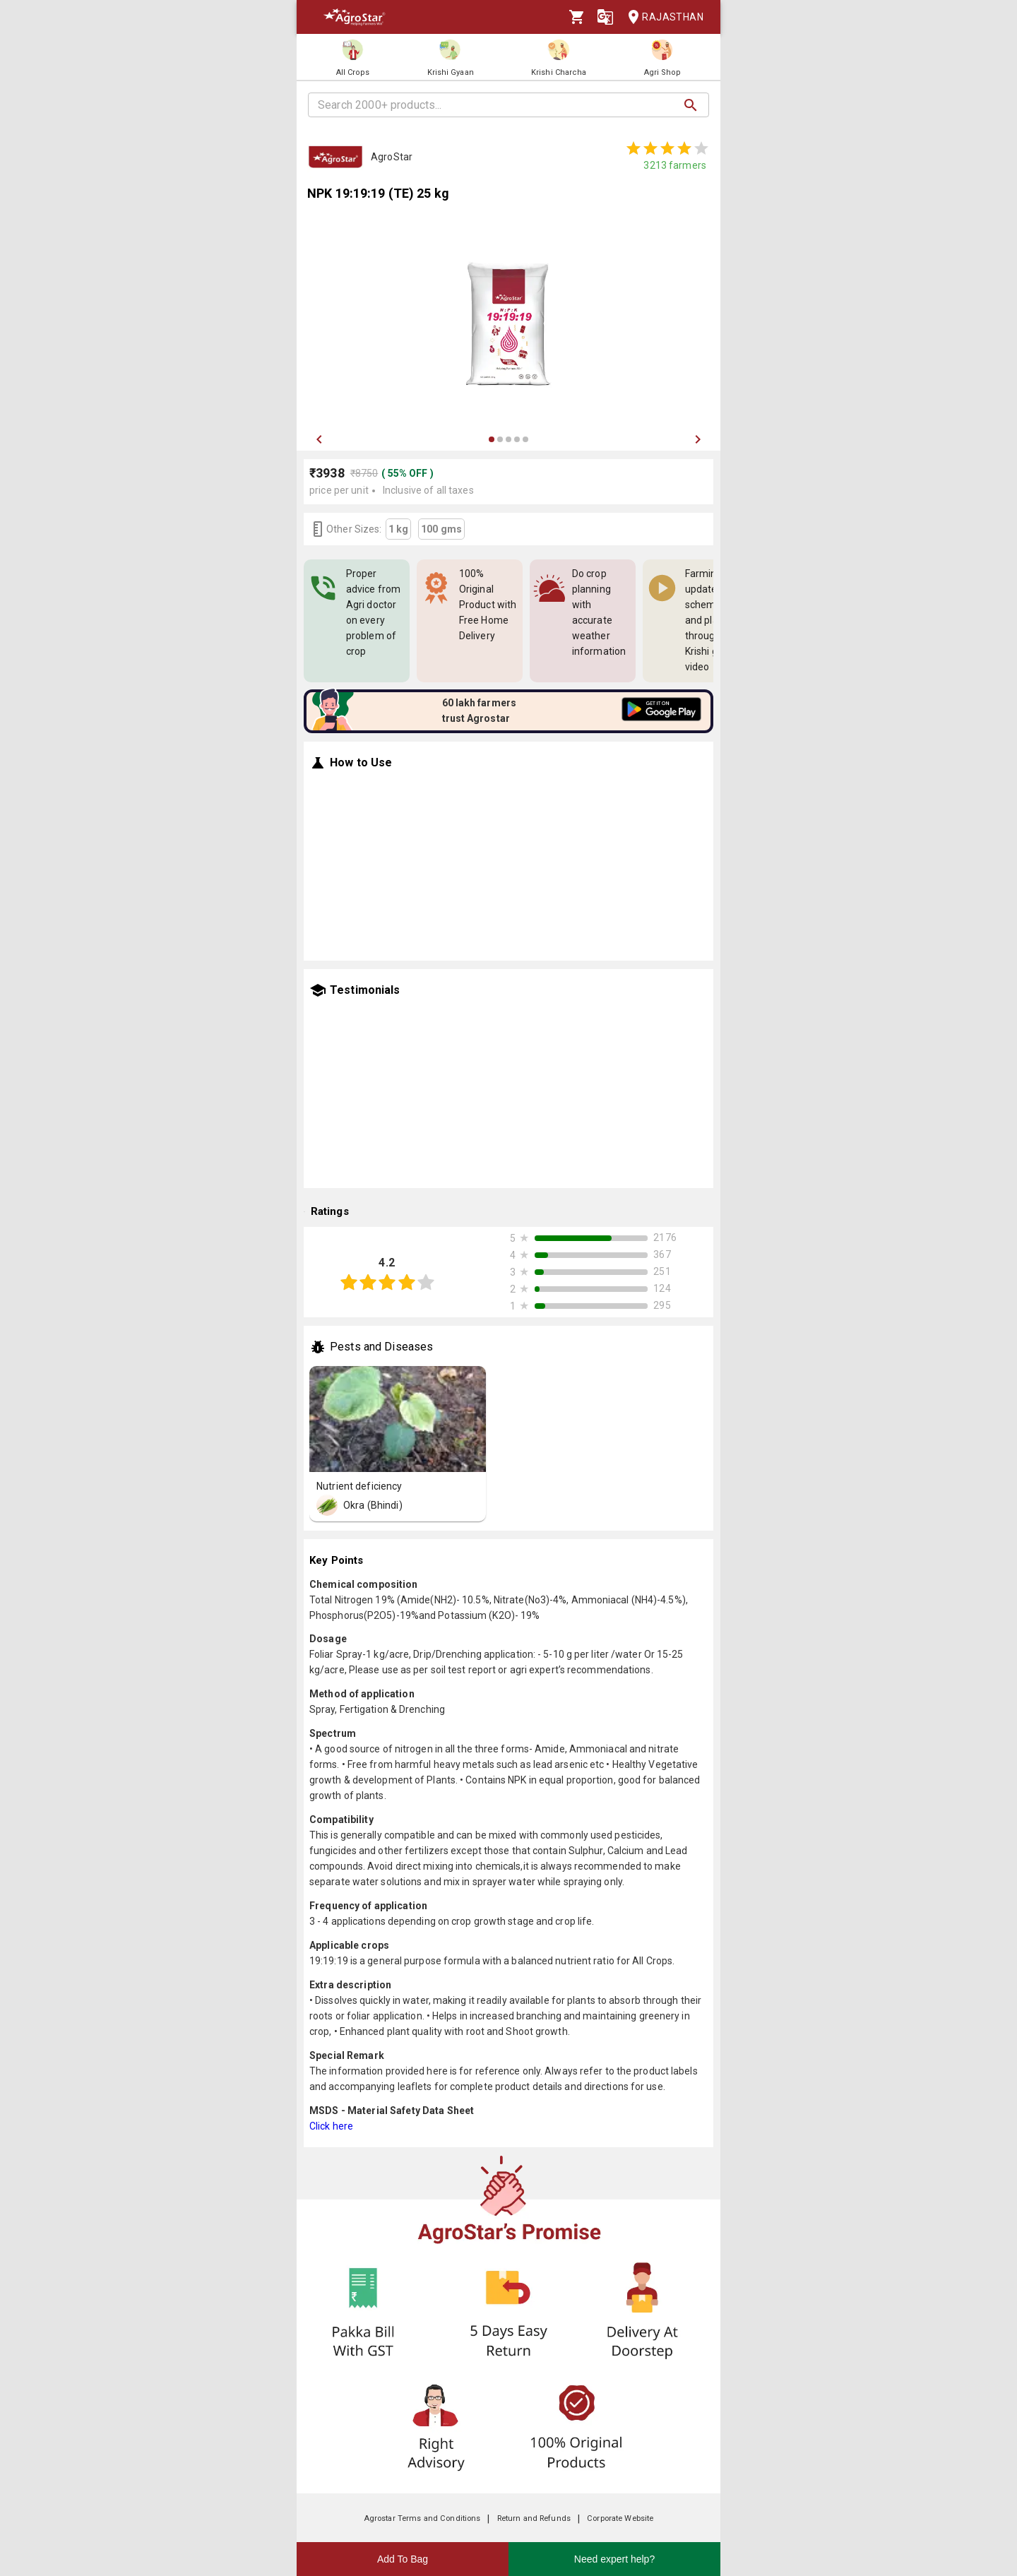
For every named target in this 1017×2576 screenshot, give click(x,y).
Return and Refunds (534, 2518)
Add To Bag (402, 2559)
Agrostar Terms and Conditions (422, 2518)
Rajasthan (661, 17)
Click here (331, 2126)
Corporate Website (620, 2518)
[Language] (605, 17)
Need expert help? (614, 2559)
